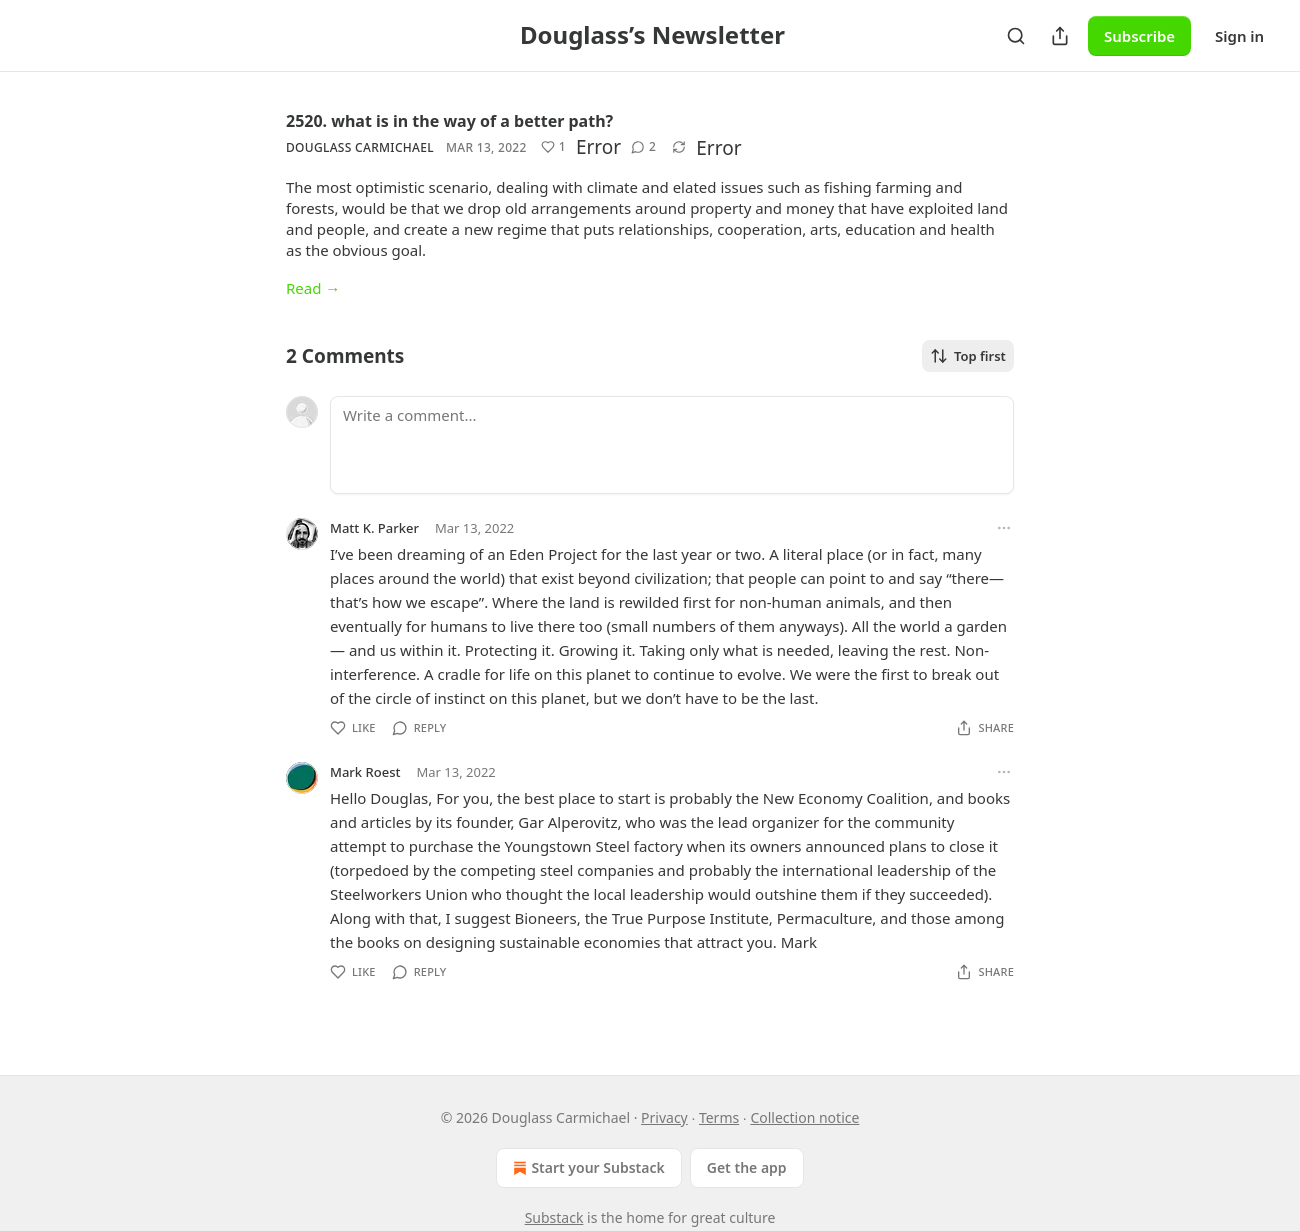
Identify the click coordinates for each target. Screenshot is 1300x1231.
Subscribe (1139, 36)
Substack (554, 1217)
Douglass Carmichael (360, 147)
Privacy (664, 1117)
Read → (313, 288)
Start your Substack (586, 1168)
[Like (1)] (553, 147)
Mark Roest (365, 772)
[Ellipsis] (1004, 528)
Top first (968, 356)
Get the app (747, 1167)
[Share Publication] (1060, 36)
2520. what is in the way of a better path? (449, 121)
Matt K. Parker (374, 528)
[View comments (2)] (643, 147)
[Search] (1016, 36)
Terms (719, 1117)
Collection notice (804, 1117)
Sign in (1239, 36)
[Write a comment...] (672, 445)
